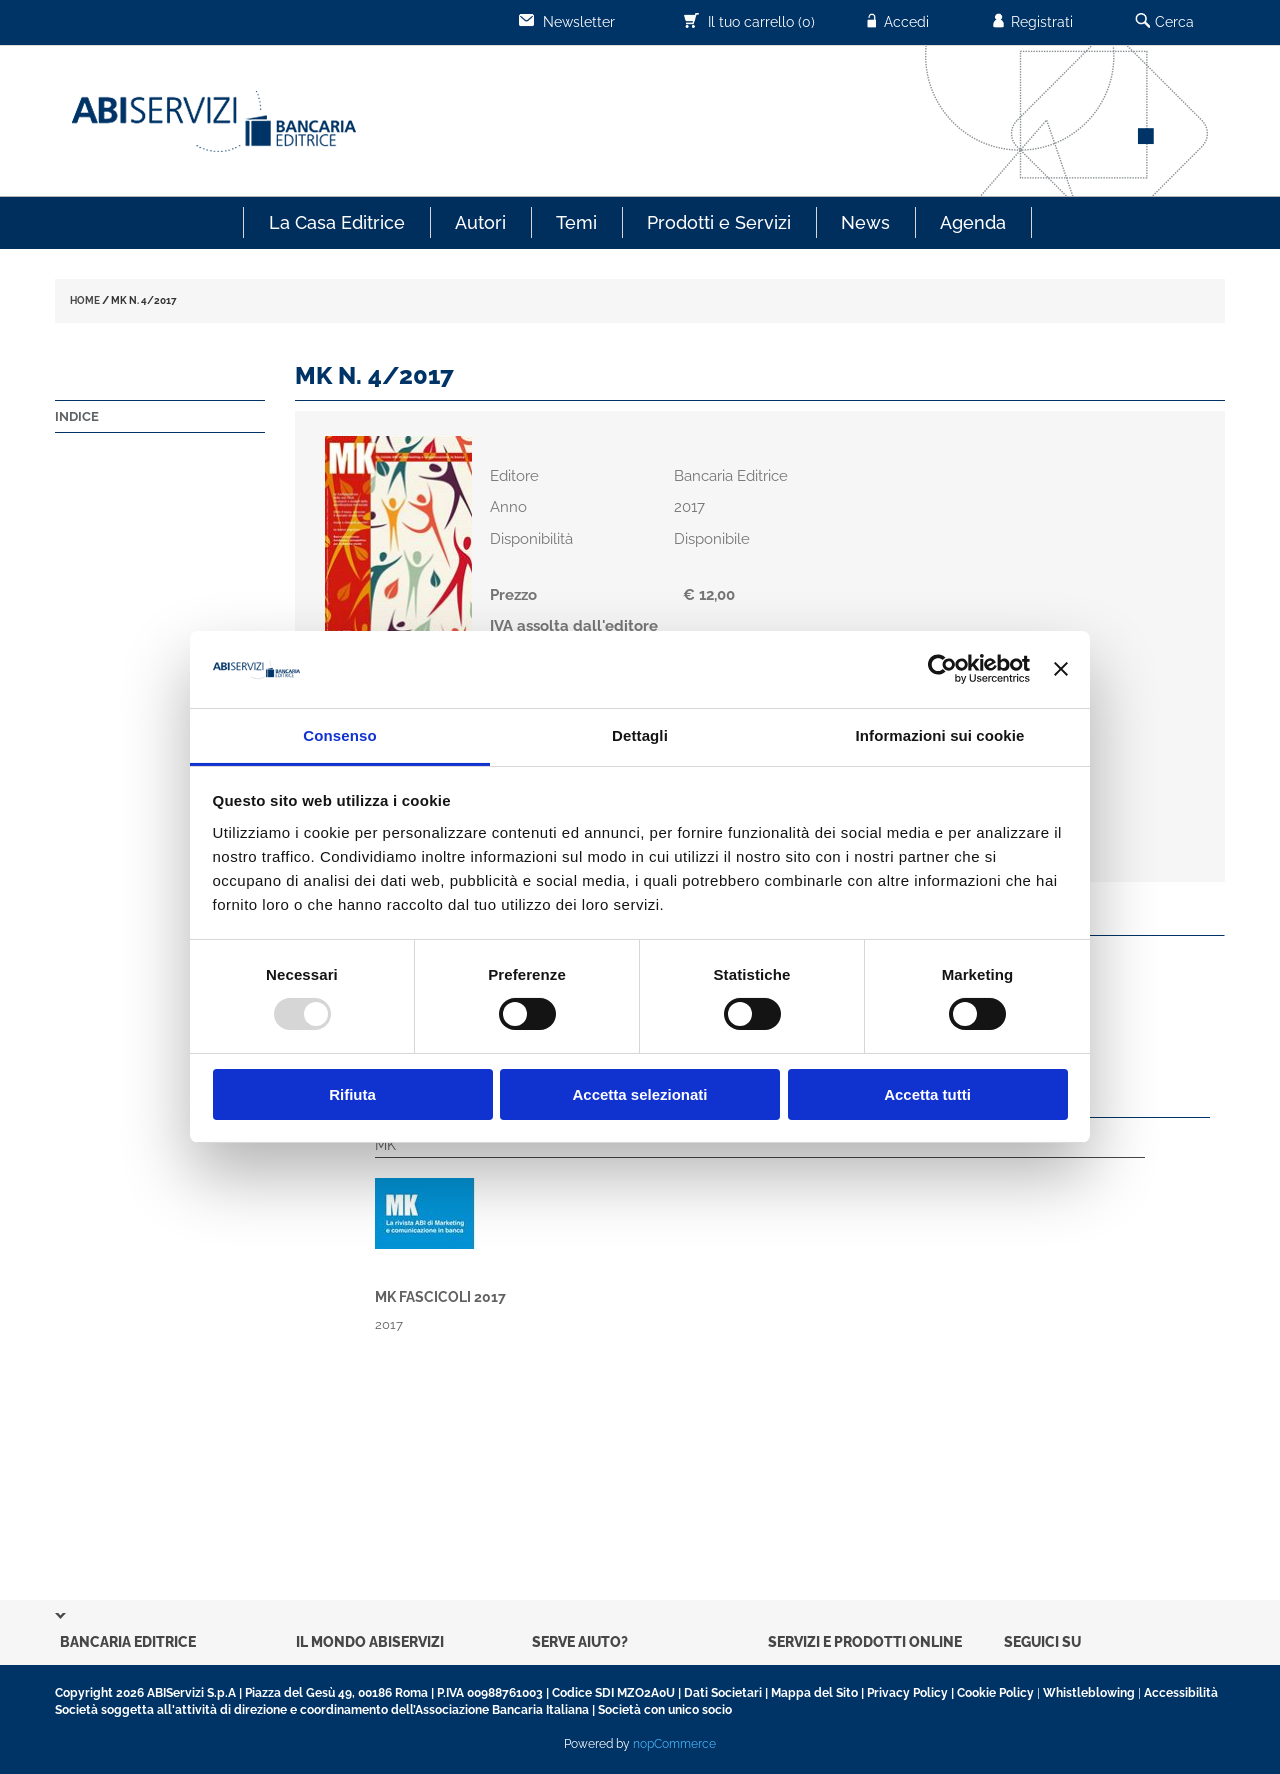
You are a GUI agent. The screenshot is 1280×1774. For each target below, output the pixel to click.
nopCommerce (674, 1744)
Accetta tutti (927, 1094)
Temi (576, 222)
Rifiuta (352, 1094)
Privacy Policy (907, 1693)
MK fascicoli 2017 (440, 1297)
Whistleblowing (1089, 1693)
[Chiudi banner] (1061, 669)
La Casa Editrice (337, 222)
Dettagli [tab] (640, 735)
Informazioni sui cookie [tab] (940, 735)
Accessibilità (1181, 1693)
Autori (480, 222)
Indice (77, 416)
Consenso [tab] (339, 735)
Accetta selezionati (639, 1094)
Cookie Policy (995, 1693)
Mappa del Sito (814, 1693)
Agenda (973, 222)
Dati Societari (723, 1693)
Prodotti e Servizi (719, 222)
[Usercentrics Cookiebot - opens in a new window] (942, 669)
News (865, 222)
